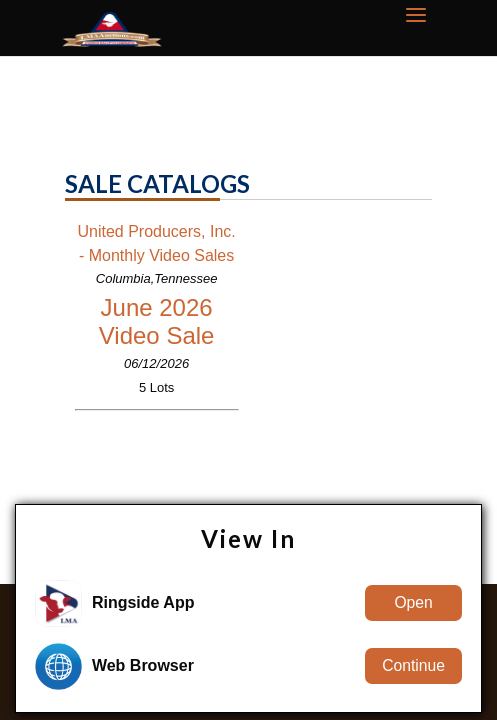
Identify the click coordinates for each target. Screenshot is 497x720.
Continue (413, 665)
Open (413, 602)
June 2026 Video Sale (157, 321)
